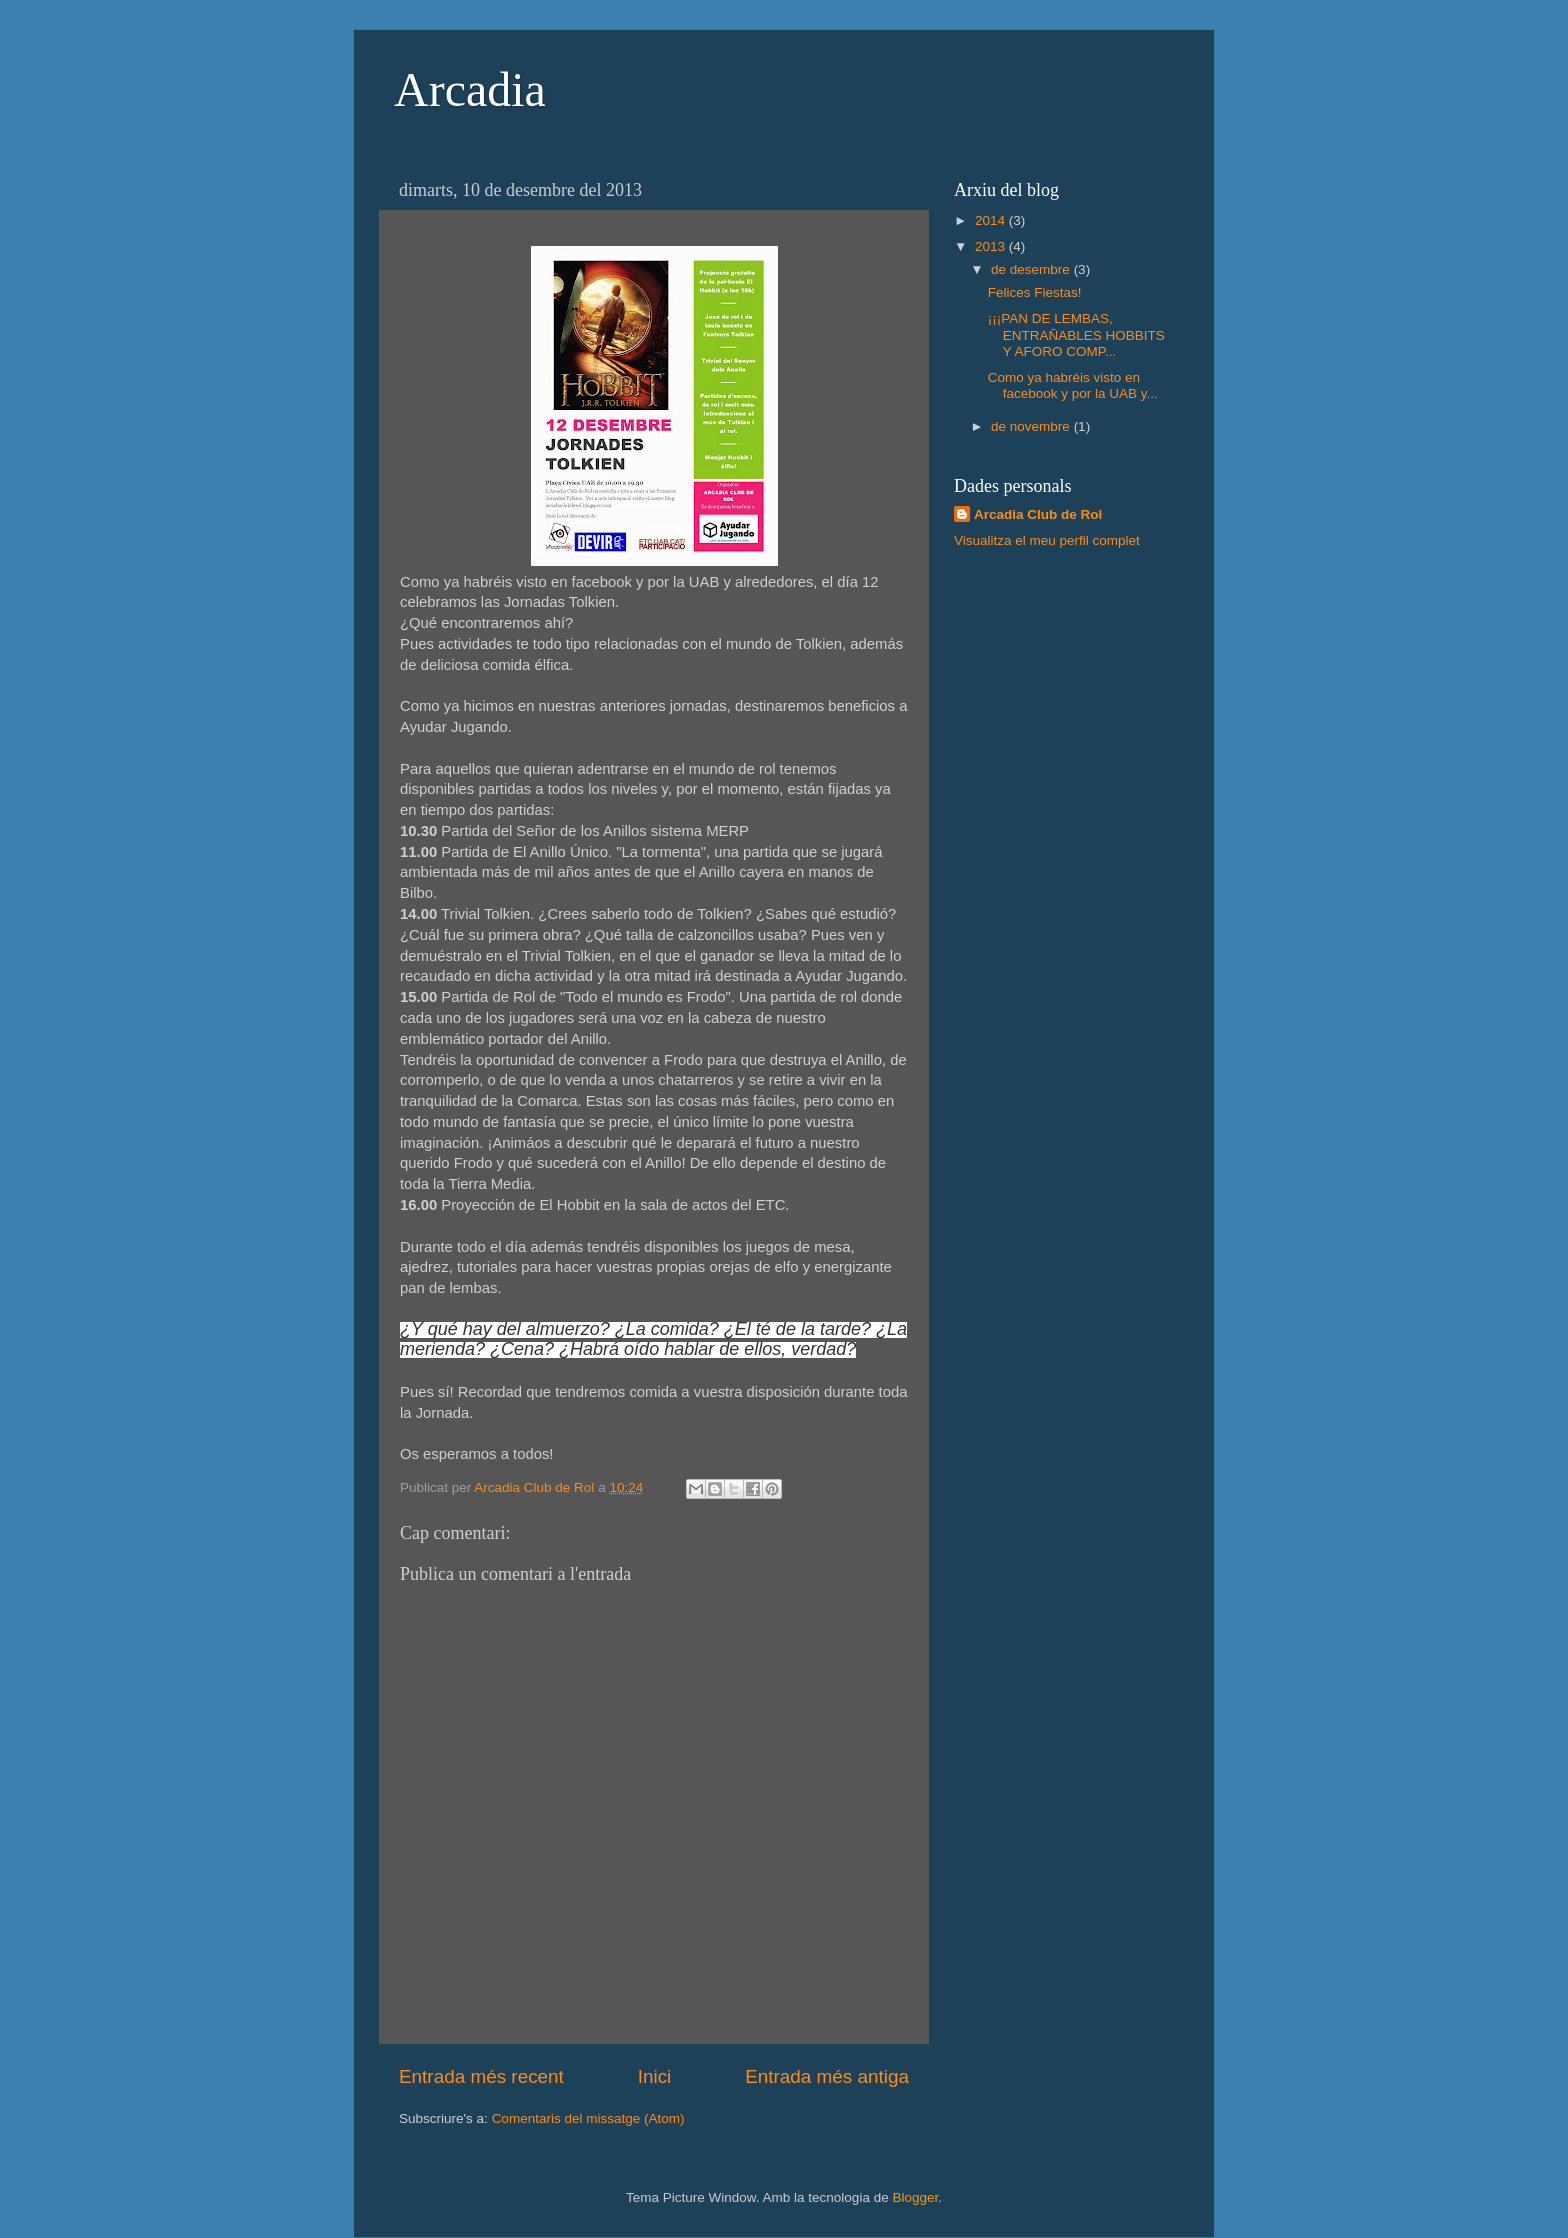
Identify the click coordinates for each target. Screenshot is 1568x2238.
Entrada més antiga (827, 2076)
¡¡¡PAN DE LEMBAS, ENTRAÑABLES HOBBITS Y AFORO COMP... (1076, 334)
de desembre (1032, 269)
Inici (655, 2076)
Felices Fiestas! (1035, 292)
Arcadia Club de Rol (1038, 514)
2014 (992, 220)
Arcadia (470, 89)
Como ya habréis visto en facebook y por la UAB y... (1073, 385)
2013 (992, 246)
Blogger (915, 2197)
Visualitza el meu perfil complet (1047, 540)
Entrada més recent (481, 2076)
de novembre (1032, 426)
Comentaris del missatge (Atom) (588, 2118)
